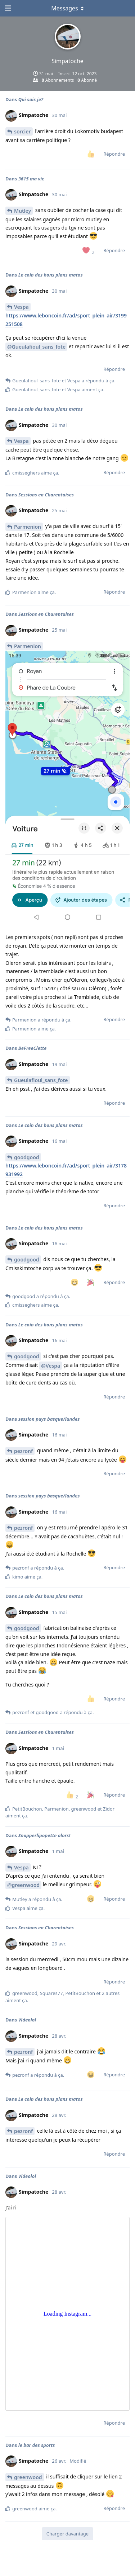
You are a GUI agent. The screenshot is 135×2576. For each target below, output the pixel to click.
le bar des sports (36, 2445)
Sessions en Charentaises (46, 494)
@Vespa (50, 1365)
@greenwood (23, 1885)
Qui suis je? (30, 99)
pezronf (23, 1451)
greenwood (28, 2477)
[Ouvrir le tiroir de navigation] (7, 8)
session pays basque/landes (49, 1419)
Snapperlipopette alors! (44, 1835)
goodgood (26, 1157)
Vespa (21, 306)
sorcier (22, 131)
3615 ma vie (31, 178)
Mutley (22, 210)
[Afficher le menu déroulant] (68, 8)
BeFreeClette (32, 1048)
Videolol (27, 2019)
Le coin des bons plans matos (50, 275)
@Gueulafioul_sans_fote (36, 346)
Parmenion (27, 526)
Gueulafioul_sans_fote (41, 1080)
